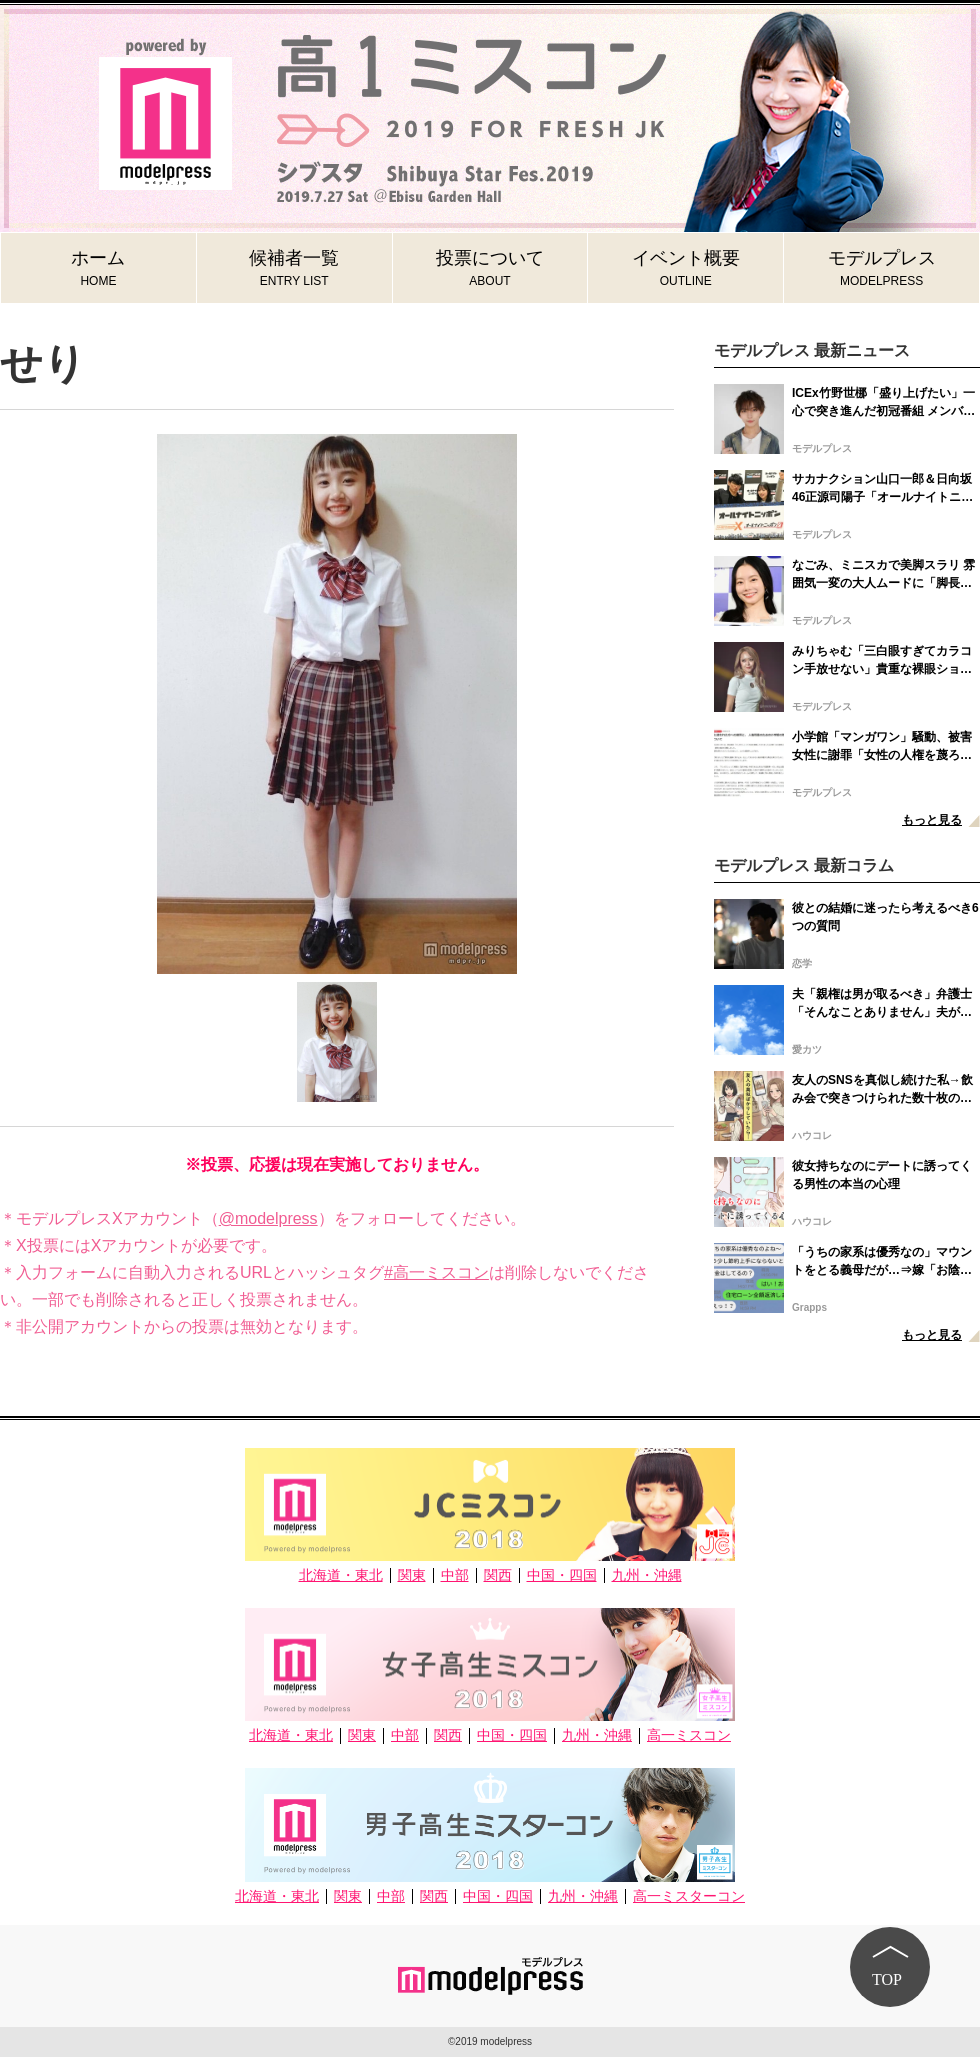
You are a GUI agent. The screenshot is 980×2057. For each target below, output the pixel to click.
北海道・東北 (341, 1575)
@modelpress (268, 1218)
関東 (412, 1575)
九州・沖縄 (647, 1575)
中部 (455, 1575)
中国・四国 (562, 1575)
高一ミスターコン (689, 1896)
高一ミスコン (689, 1735)
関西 (498, 1575)
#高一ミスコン (436, 1272)
